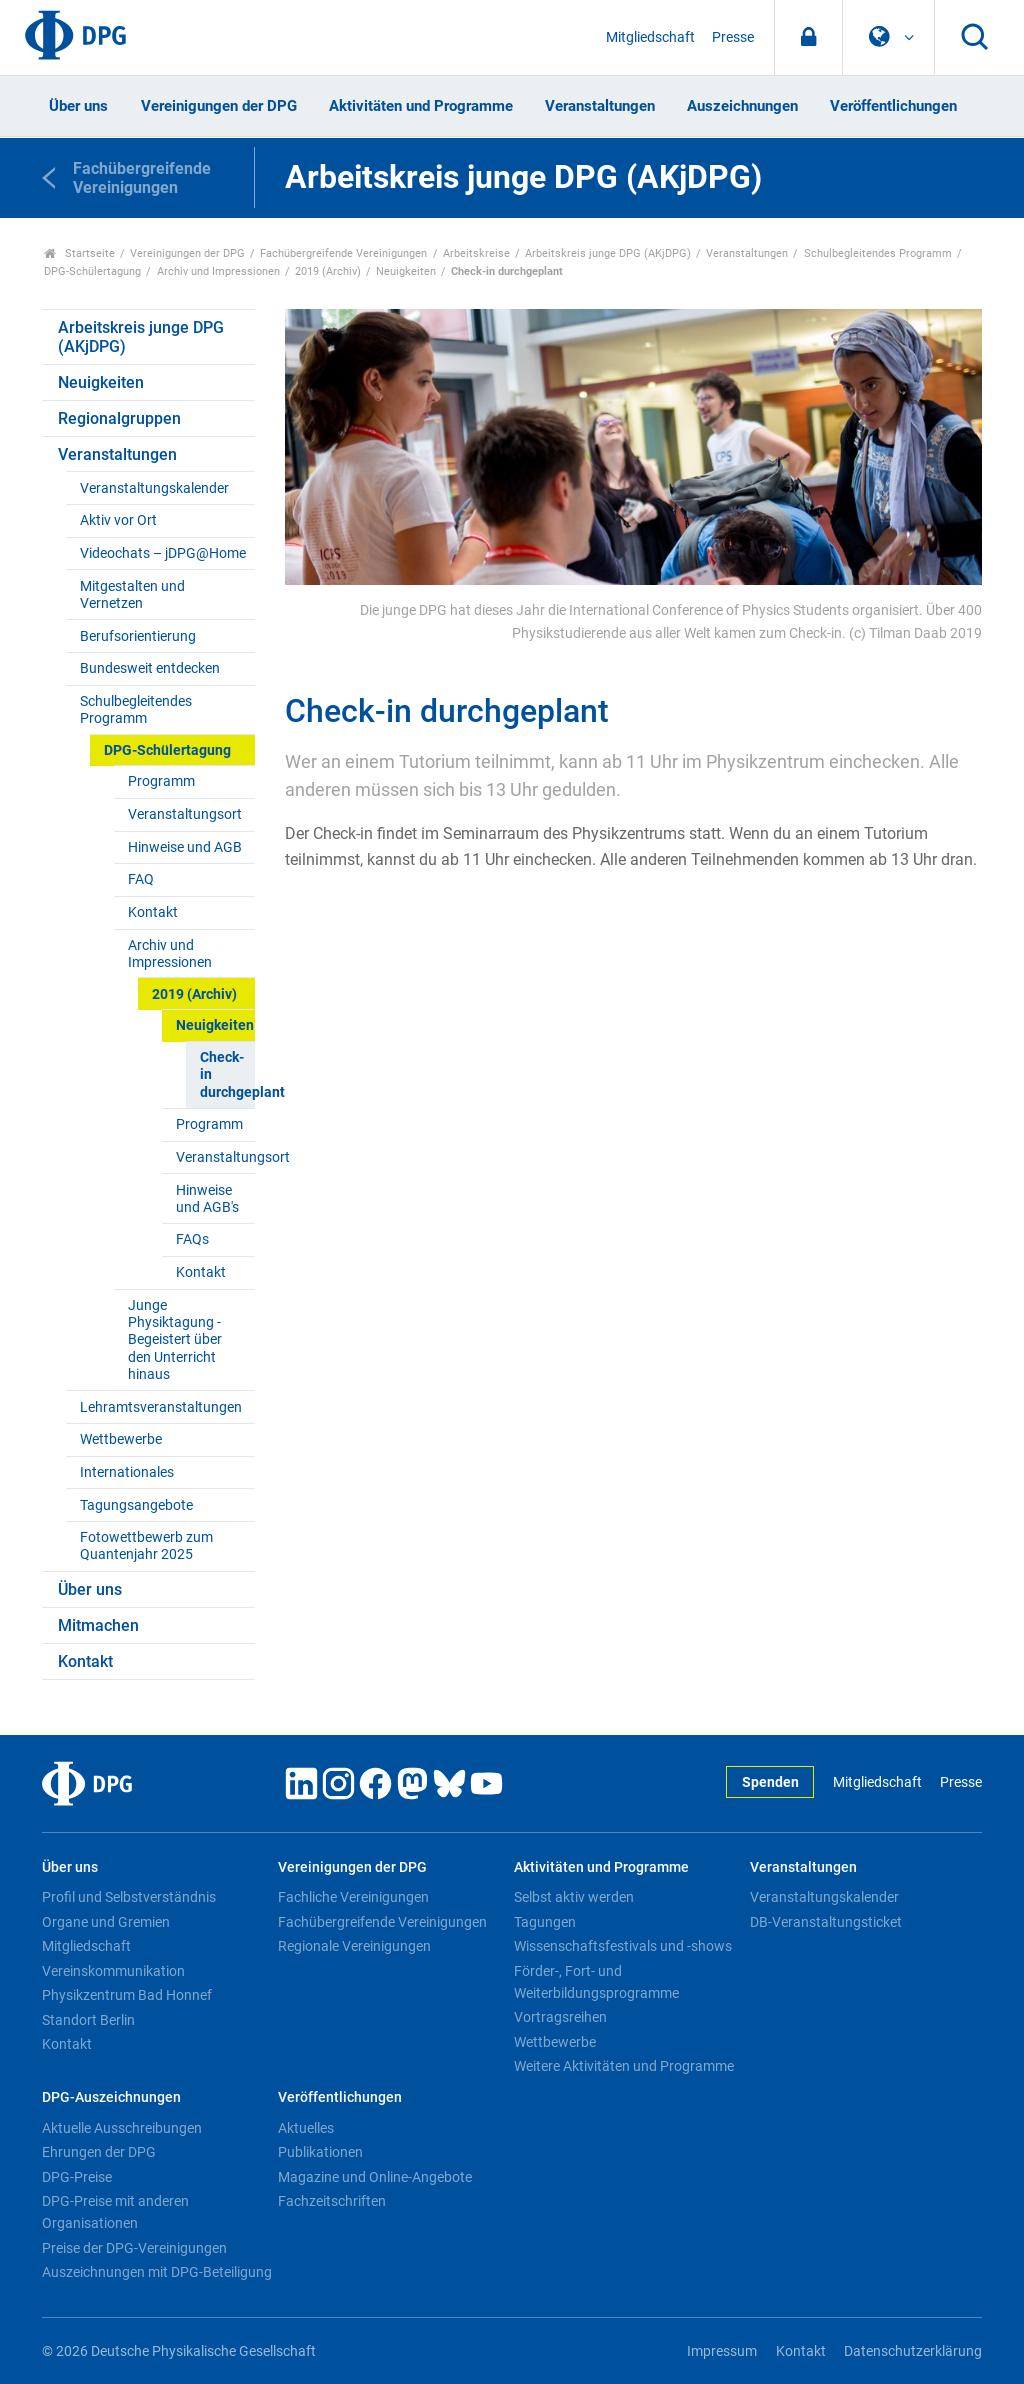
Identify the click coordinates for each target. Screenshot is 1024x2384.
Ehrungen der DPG (99, 2152)
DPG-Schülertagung (92, 271)
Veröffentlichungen (893, 106)
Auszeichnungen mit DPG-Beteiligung (157, 2272)
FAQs (192, 1239)
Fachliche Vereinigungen (353, 1897)
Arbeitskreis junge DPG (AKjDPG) (608, 253)
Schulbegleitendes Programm (878, 253)
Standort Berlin (88, 2020)
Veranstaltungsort (185, 814)
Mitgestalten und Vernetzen (132, 595)
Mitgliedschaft (650, 37)
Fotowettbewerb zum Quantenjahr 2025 (146, 1546)
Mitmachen (98, 1625)
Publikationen (320, 2152)
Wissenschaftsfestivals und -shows (623, 1946)
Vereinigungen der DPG (219, 106)
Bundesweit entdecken (150, 668)
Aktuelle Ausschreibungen (122, 2128)
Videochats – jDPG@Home (163, 553)
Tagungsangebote (136, 1505)
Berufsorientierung (138, 636)
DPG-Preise (77, 2177)
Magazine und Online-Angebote (375, 2177)
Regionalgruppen (119, 418)
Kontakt (153, 912)
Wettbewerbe (121, 1439)
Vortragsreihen (560, 2017)
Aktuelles (306, 2128)
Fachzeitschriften (332, 2201)
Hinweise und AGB (185, 847)
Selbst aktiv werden (574, 1897)
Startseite (79, 253)
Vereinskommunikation (113, 1971)
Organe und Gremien (106, 1922)
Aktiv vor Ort (118, 520)
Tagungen (545, 1922)
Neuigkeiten (406, 271)
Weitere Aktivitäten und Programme (624, 2066)
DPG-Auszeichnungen (111, 2097)
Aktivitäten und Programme (421, 106)
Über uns (78, 106)
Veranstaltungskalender (154, 488)
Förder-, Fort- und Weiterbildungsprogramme (596, 1982)
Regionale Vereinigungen (354, 1946)
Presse (733, 37)
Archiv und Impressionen (218, 271)
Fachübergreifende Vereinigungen (343, 253)
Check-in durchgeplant (227, 1075)
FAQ (141, 879)
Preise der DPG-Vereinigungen (134, 2248)
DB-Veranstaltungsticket (826, 1922)
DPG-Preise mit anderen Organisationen (115, 2212)
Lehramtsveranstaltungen (161, 1407)
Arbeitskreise (476, 253)
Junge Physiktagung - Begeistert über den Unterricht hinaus (175, 1340)
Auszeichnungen (742, 106)
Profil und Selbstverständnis (129, 1897)
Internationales (127, 1472)
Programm (161, 781)
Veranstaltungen (600, 106)
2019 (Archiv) (328, 271)
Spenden (770, 1782)
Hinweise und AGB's (207, 1199)
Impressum (722, 2351)
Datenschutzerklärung (913, 2351)
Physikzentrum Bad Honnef (127, 1995)
